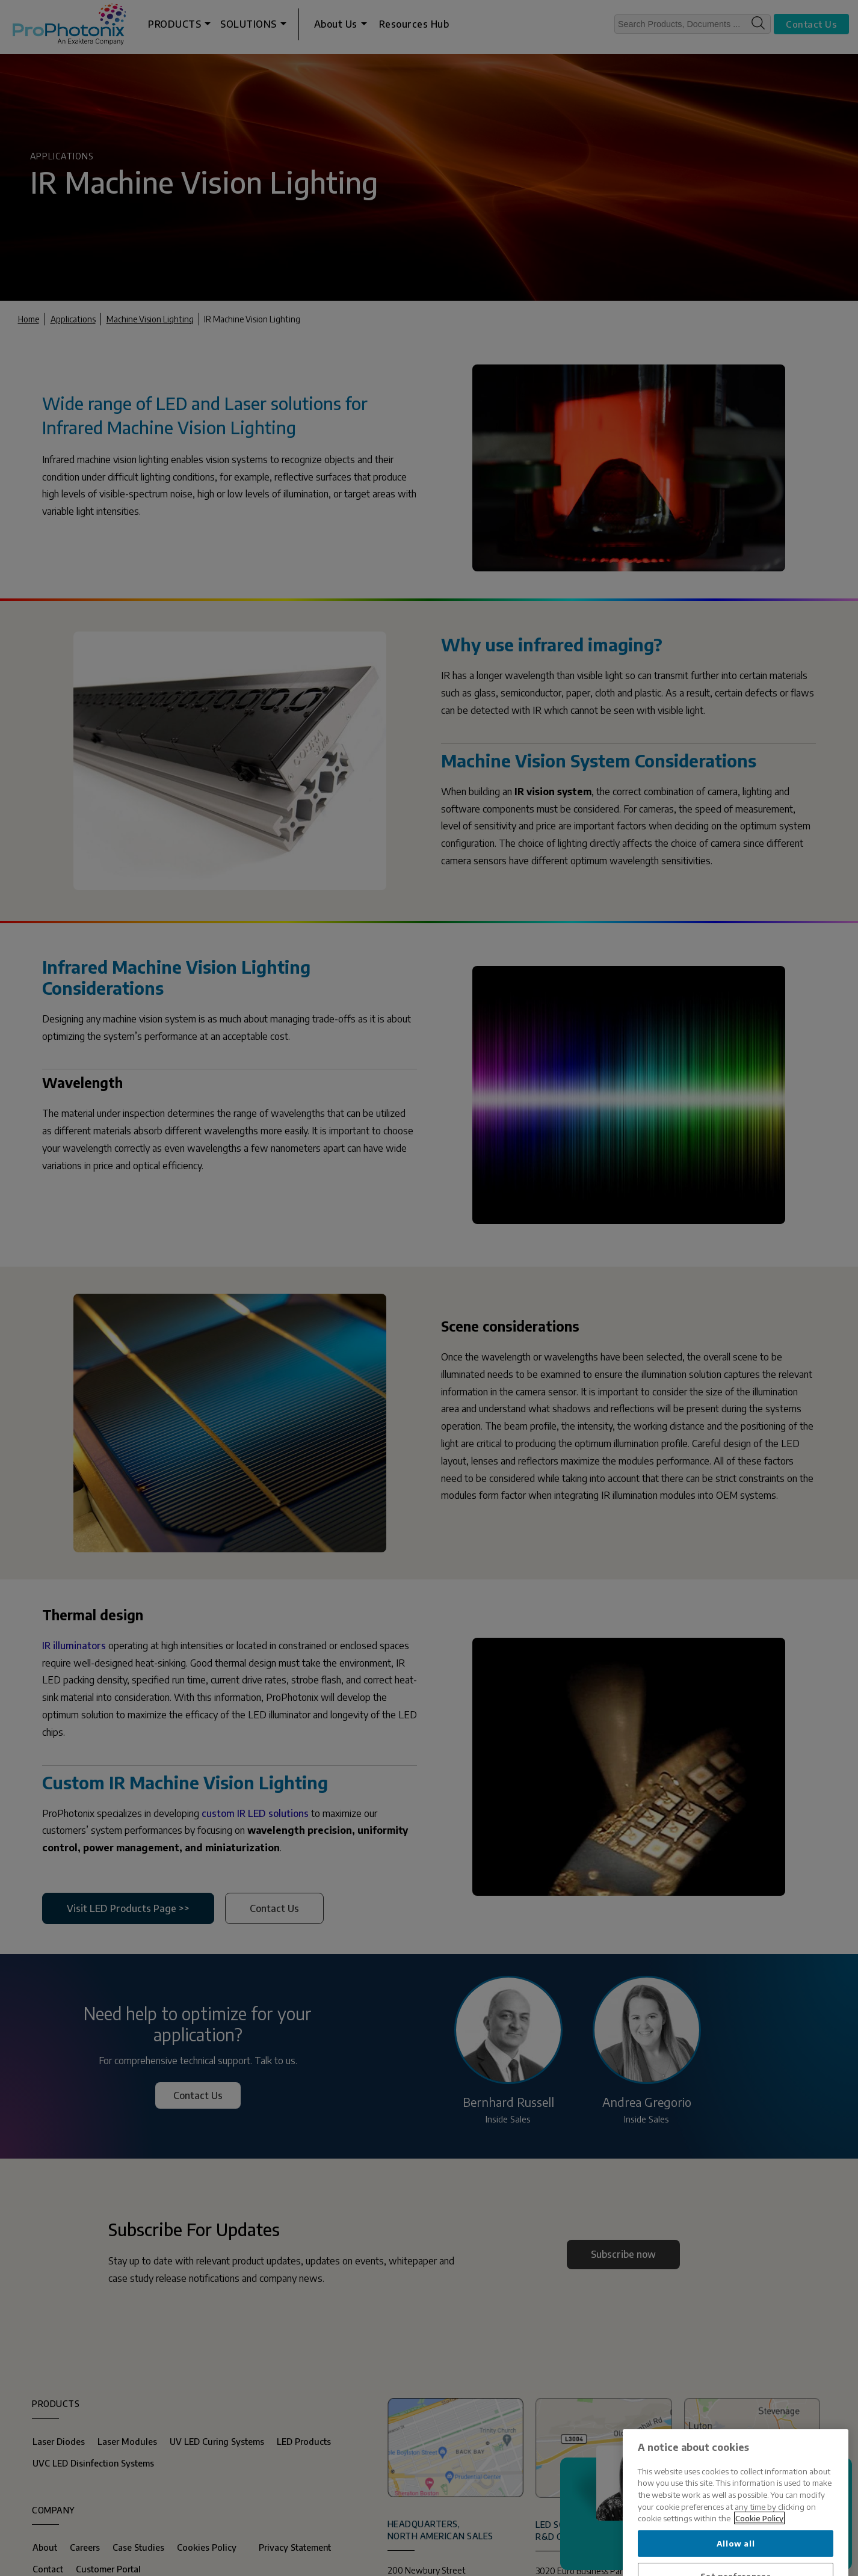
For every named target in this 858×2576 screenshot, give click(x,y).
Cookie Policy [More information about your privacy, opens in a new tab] (759, 2561)
